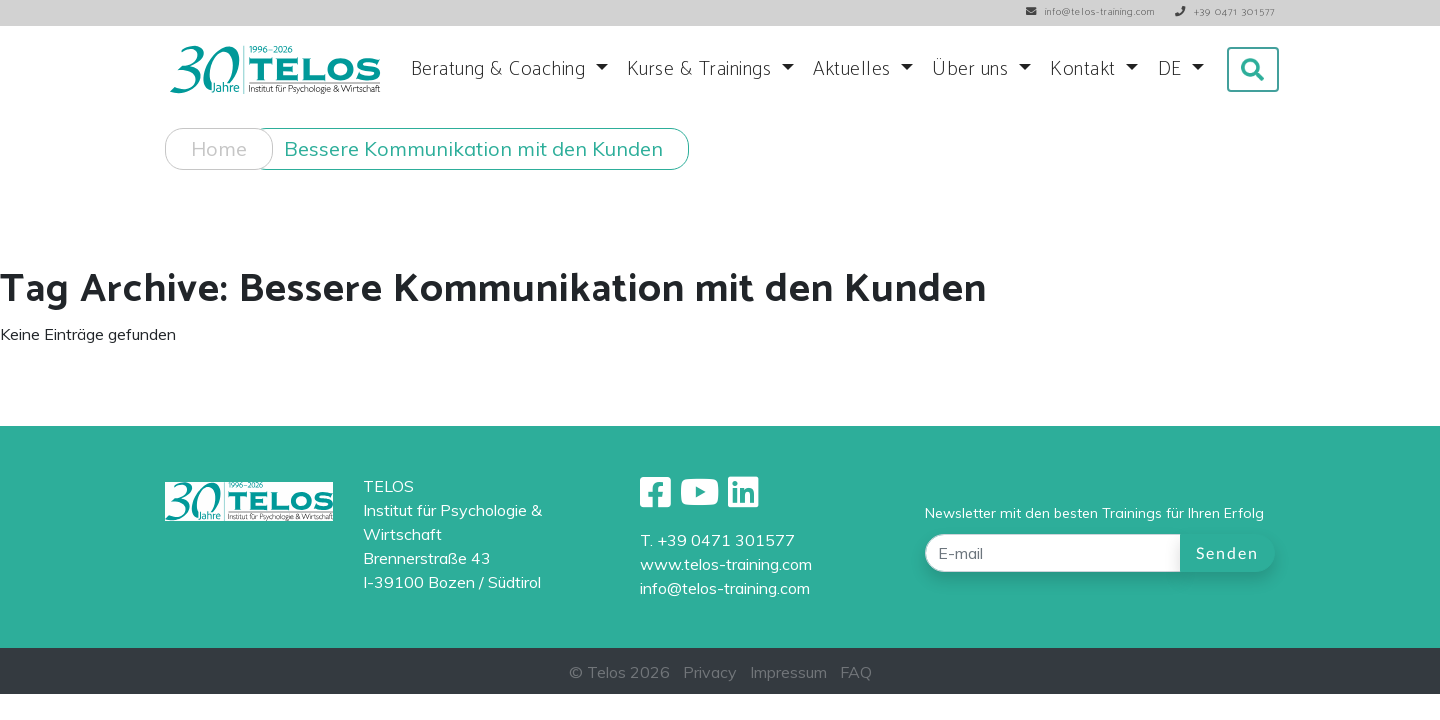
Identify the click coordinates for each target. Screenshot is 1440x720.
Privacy (710, 672)
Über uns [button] (973, 69)
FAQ (856, 672)
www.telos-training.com (726, 564)
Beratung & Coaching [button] (501, 69)
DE (1173, 69)
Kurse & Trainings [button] (702, 69)
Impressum (788, 672)
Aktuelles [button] (854, 69)
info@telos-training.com (725, 588)
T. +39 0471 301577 (717, 540)
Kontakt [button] (1085, 69)
